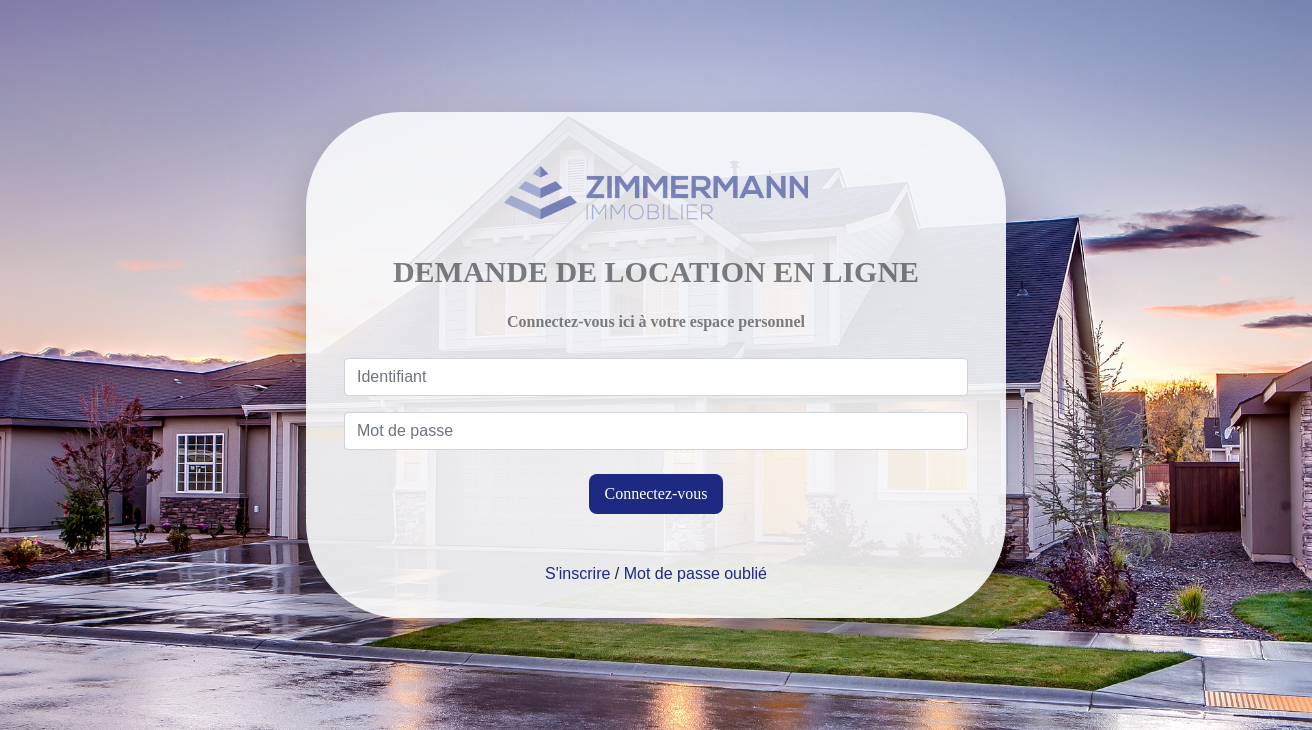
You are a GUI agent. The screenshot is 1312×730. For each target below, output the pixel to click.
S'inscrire (577, 573)
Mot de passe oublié (695, 573)
